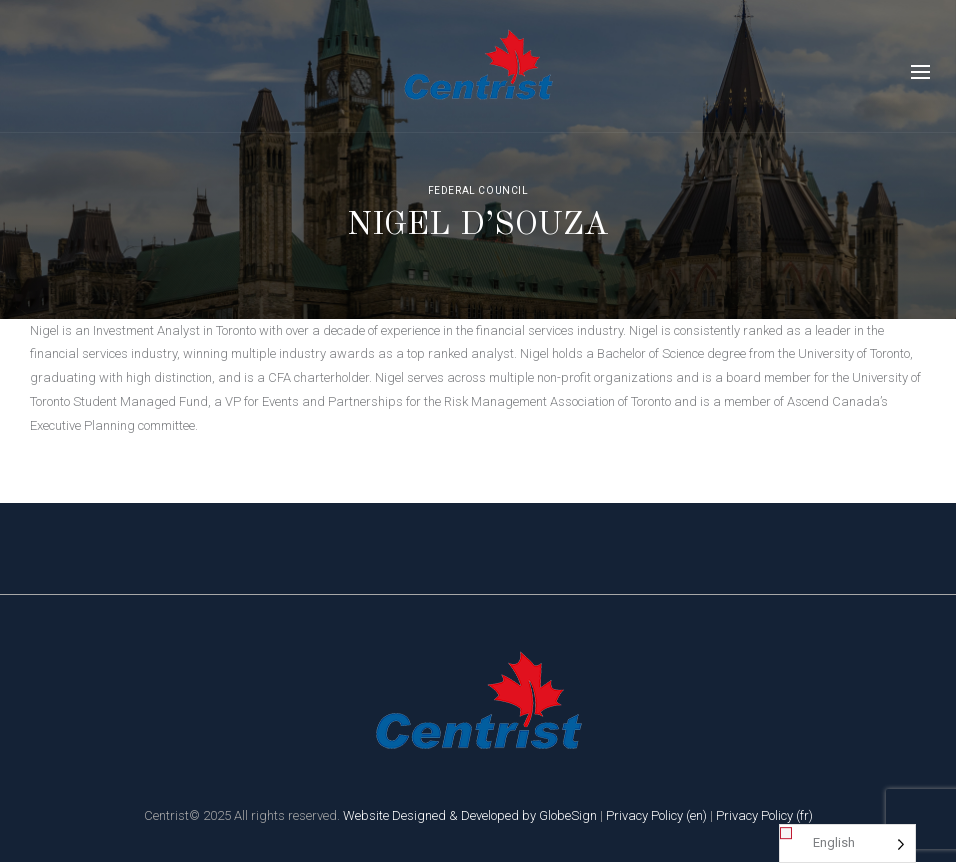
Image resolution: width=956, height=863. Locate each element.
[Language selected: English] (847, 843)
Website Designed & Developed (431, 815)
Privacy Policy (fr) (764, 815)
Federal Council (478, 190)
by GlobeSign (559, 815)
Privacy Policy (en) (656, 815)
